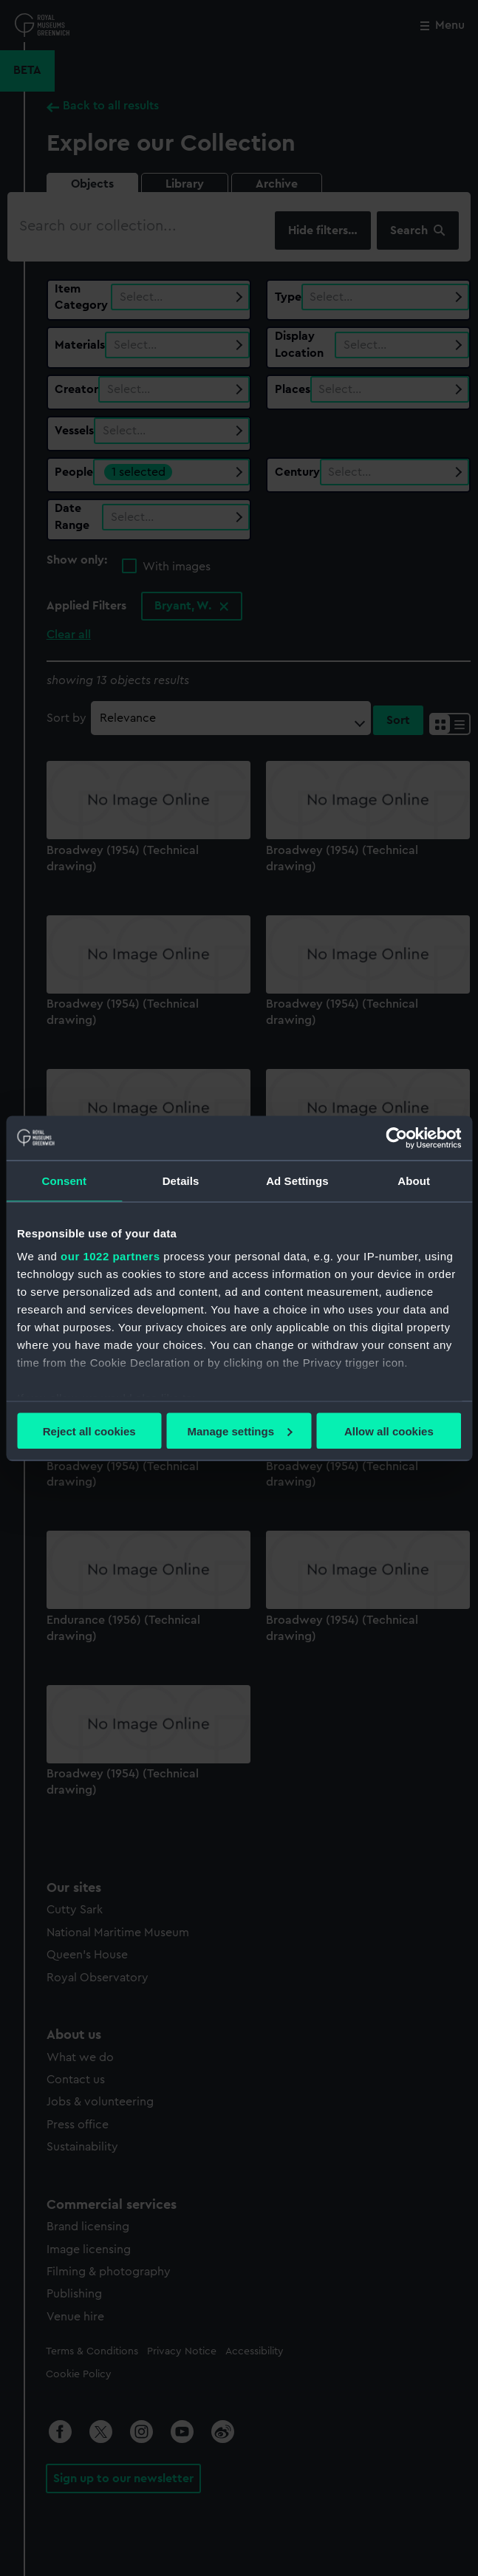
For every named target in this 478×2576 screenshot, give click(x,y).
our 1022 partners (110, 1256)
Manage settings (239, 1430)
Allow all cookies (389, 1430)
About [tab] (413, 1180)
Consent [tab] (64, 1180)
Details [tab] (181, 1180)
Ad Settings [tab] (297, 1180)
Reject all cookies (89, 1430)
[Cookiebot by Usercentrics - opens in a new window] (396, 1138)
